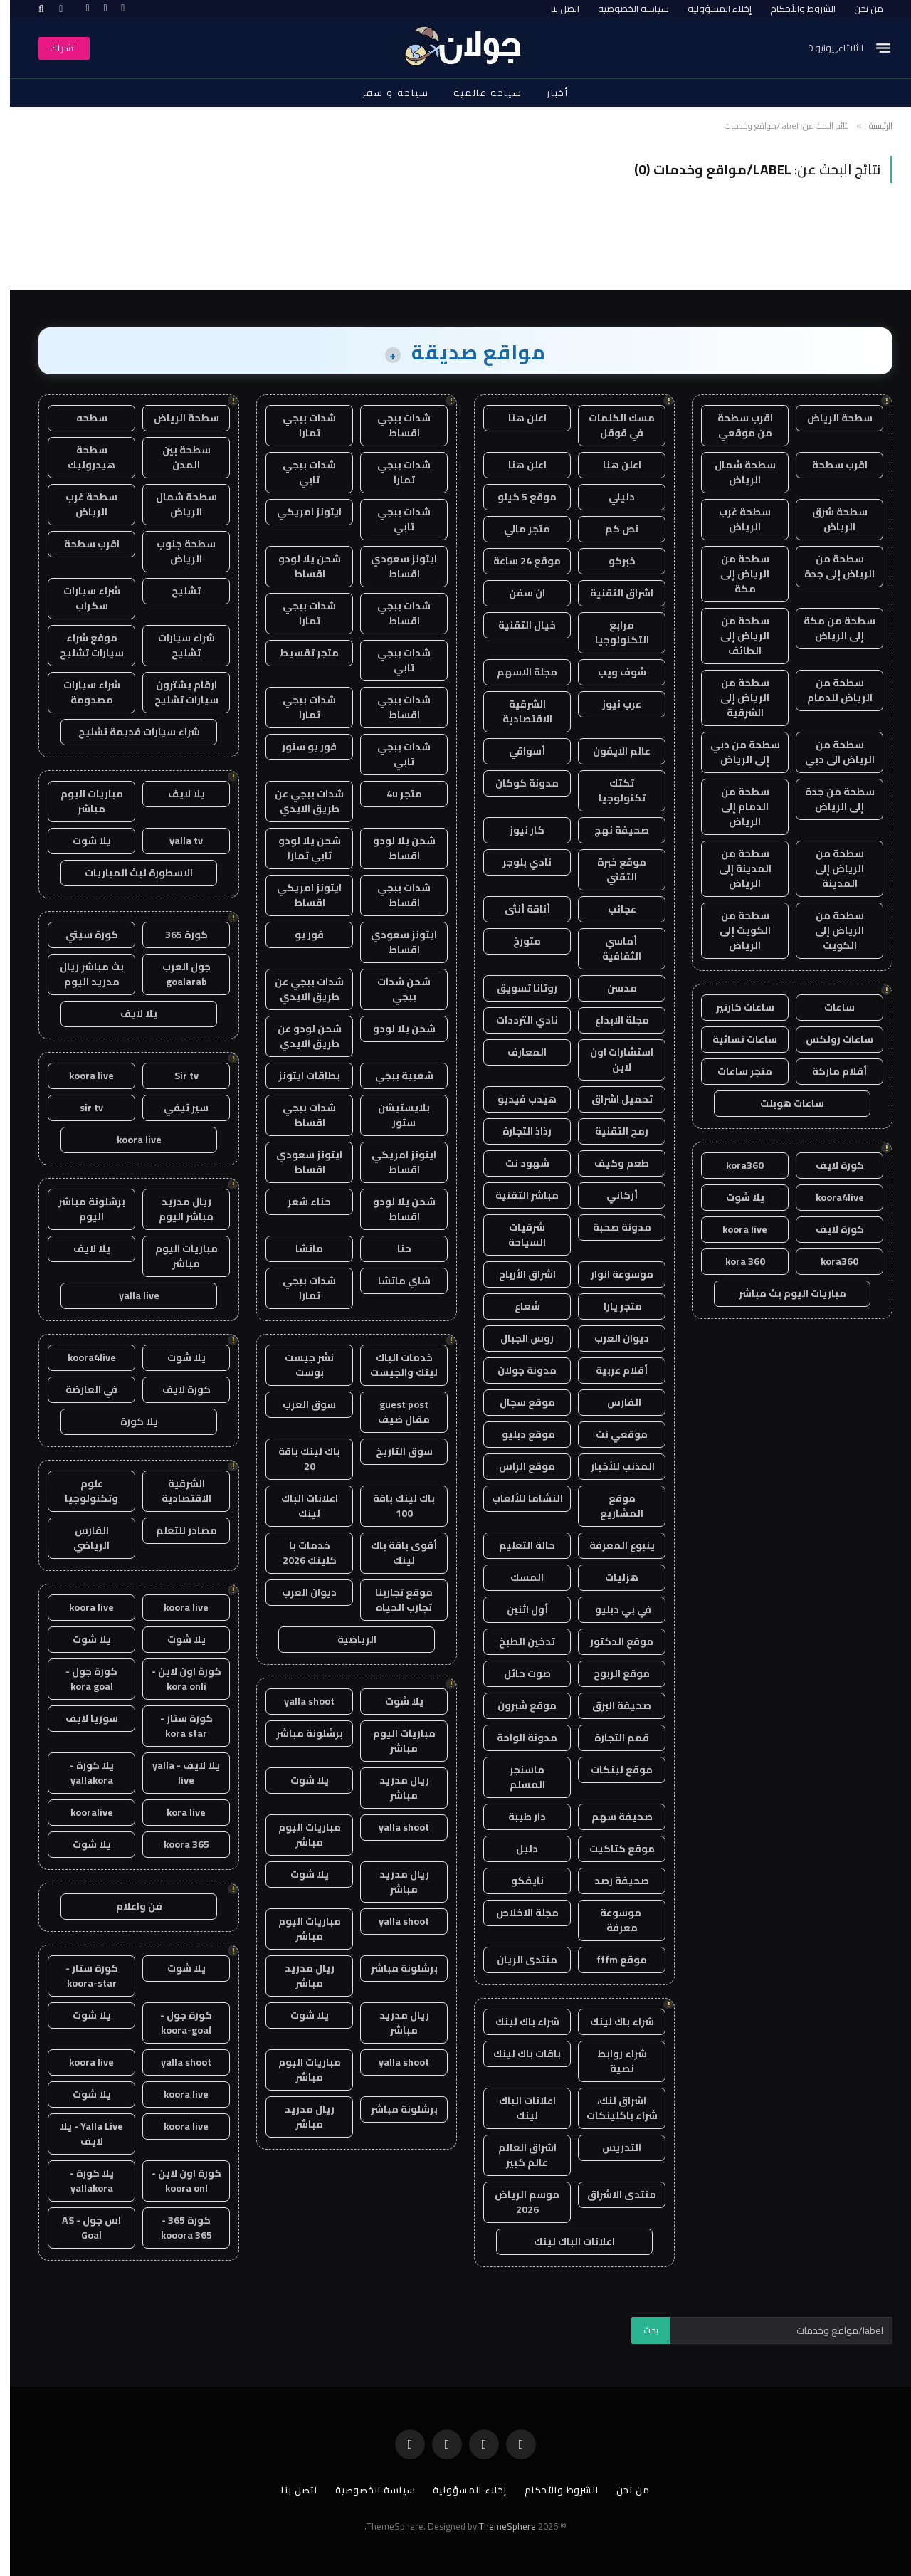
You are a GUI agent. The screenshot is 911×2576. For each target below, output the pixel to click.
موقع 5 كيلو (517, 497)
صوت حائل (517, 1673)
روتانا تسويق (517, 988)
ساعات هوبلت (782, 1103)
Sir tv (176, 1075)
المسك (517, 1577)
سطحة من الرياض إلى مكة (734, 574)
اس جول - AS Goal (81, 2227)
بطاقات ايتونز (299, 1075)
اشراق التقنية (611, 593)
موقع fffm (611, 1959)
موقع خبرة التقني (611, 869)
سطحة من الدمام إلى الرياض (735, 806)
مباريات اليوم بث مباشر (782, 1293)
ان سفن (517, 593)
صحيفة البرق (611, 1705)
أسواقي (517, 751)
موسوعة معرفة (611, 1920)
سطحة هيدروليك (81, 457)
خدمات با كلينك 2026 (300, 1553)
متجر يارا (611, 1306)
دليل (517, 1848)
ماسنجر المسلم (517, 1777)
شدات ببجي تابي (299, 472)
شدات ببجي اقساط (394, 425)
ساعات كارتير (735, 1007)
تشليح (176, 591)
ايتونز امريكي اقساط (299, 895)
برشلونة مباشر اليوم (81, 1209)
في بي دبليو (612, 1609)
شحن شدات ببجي (394, 989)
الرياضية (347, 1639)
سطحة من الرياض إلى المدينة (829, 868)
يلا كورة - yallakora (82, 1772)
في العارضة (81, 1389)
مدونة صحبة (612, 1227)
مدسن (612, 988)
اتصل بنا (555, 8)
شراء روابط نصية (612, 2061)
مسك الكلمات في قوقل (612, 425)
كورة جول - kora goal (81, 1679)
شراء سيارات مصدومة (81, 692)
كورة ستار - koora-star (82, 1975)
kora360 (735, 1165)
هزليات (611, 1577)
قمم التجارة (611, 1737)
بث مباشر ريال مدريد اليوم (82, 974)
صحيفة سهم (612, 1816)
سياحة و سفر (385, 92)
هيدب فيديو (517, 1099)
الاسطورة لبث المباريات (129, 872)
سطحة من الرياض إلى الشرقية (734, 697)
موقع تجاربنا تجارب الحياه (394, 1599)
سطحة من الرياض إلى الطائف (734, 635)
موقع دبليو (517, 1434)
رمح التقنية (611, 1131)
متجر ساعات (734, 1071)
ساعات (829, 1007)
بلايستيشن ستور (394, 1115)
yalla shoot (299, 1701)
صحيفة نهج (611, 830)
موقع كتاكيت (612, 1848)
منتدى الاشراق (611, 2194)
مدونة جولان (517, 1370)
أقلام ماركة (829, 1071)
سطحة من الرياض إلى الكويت (829, 930)
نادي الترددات (517, 1020)
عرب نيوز (611, 704)
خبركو (612, 561)
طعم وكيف (611, 1163)
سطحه (82, 418)
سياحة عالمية (477, 92)
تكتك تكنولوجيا (612, 790)
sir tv (81, 1107)
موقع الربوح (612, 1673)
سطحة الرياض (830, 418)
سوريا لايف (82, 1718)
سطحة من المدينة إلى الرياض (735, 868)
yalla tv (176, 840)
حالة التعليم (517, 1545)
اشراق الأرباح (517, 1274)
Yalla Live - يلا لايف (81, 2133)
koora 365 (176, 1844)
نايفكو (517, 1880)
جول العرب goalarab (176, 974)
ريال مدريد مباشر (394, 1787)
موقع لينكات (612, 1769)
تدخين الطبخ (517, 1641)
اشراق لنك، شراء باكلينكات (612, 2108)
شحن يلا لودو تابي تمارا (299, 848)
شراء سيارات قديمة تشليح (129, 731)
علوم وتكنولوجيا (81, 1491)
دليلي (612, 497)
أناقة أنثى (517, 909)
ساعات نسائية (734, 1039)
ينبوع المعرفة (612, 1545)
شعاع (517, 1306)
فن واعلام (129, 1906)
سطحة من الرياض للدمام (830, 690)
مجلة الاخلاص (517, 1912)
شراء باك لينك (612, 2021)
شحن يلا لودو (394, 1028)
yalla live (129, 1295)
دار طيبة (517, 1816)
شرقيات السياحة (517, 1234)
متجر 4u (394, 793)
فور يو (299, 934)
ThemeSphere (497, 2526)
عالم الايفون (612, 751)
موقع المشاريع (611, 1506)
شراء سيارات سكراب (81, 598)
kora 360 (735, 1261)
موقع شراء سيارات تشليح (82, 645)
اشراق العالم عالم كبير (517, 2155)
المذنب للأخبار (612, 1466)
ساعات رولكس (829, 1039)
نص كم (611, 529)
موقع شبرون (517, 1705)
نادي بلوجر (517, 862)
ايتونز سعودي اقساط (394, 566)
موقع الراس (517, 1466)
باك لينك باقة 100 (394, 1506)
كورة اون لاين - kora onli (176, 1679)
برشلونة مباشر (299, 1733)
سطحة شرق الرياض (830, 519)
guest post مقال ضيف (394, 1412)
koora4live (830, 1197)
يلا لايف (176, 793)
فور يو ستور (299, 746)
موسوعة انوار (612, 1274)
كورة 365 (176, 934)
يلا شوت (735, 1197)
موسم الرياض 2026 (517, 2202)
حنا (394, 1248)
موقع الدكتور (611, 1641)
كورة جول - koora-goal (176, 2022)
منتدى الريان (517, 1959)
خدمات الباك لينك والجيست (394, 1365)
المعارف (517, 1052)
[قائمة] (873, 48)
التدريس (611, 2147)
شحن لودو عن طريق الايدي (300, 1036)
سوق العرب (299, 1404)
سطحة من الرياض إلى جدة (829, 566)
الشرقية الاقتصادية (517, 711)
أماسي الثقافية (611, 948)
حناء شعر (299, 1201)
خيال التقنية (517, 625)
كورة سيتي (82, 934)
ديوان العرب (611, 1338)
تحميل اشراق (612, 1099)
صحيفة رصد (611, 1880)
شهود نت (517, 1163)
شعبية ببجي (394, 1075)
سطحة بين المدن (176, 457)
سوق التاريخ (394, 1451)
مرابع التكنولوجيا (612, 632)
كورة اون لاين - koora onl (176, 2180)
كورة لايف (830, 1165)
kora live (176, 1812)
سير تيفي (176, 1107)
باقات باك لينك (517, 2053)
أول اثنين (517, 1609)
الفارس (612, 1402)
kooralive (81, 1812)
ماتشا (299, 1248)
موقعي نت (612, 1434)
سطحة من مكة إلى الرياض (829, 628)
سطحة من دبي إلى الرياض (735, 752)
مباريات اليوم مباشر (394, 1740)
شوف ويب (612, 672)
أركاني (612, 1195)
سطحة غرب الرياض (735, 519)
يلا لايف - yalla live (176, 1772)
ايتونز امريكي (299, 512)
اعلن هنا (517, 418)
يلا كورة (129, 1421)
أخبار (548, 92)
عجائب (612, 909)
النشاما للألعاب (517, 1498)
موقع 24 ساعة (517, 561)
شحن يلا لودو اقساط (299, 566)
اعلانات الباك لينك (517, 2108)
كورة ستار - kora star (176, 1725)
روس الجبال (517, 1338)
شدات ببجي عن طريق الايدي (299, 801)
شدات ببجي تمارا (299, 425)
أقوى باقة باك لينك (394, 1553)
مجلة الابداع (612, 1020)
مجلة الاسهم (517, 672)
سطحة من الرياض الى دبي (830, 752)
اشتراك (54, 48)
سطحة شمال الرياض (735, 472)
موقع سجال (517, 1402)
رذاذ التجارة (517, 1131)
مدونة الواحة (517, 1737)
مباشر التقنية (517, 1195)
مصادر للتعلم (176, 1530)
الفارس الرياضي (81, 1538)
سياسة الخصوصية (623, 8)
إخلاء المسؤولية (710, 8)
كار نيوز (517, 830)
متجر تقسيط (299, 652)
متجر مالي (517, 529)
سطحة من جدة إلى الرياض (830, 799)
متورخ (517, 941)
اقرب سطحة (830, 465)
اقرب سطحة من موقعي (735, 425)
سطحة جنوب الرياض (176, 551)
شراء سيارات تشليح (176, 645)
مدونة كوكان (517, 783)
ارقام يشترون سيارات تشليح (176, 692)
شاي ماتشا (394, 1280)
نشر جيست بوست (299, 1365)
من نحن (858, 8)
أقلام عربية (612, 1370)
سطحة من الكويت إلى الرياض (735, 930)
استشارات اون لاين (611, 1059)
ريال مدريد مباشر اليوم (176, 1209)
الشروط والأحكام (793, 8)
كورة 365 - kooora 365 (176, 2227)
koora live (734, 1229)
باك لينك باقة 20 (299, 1459)
